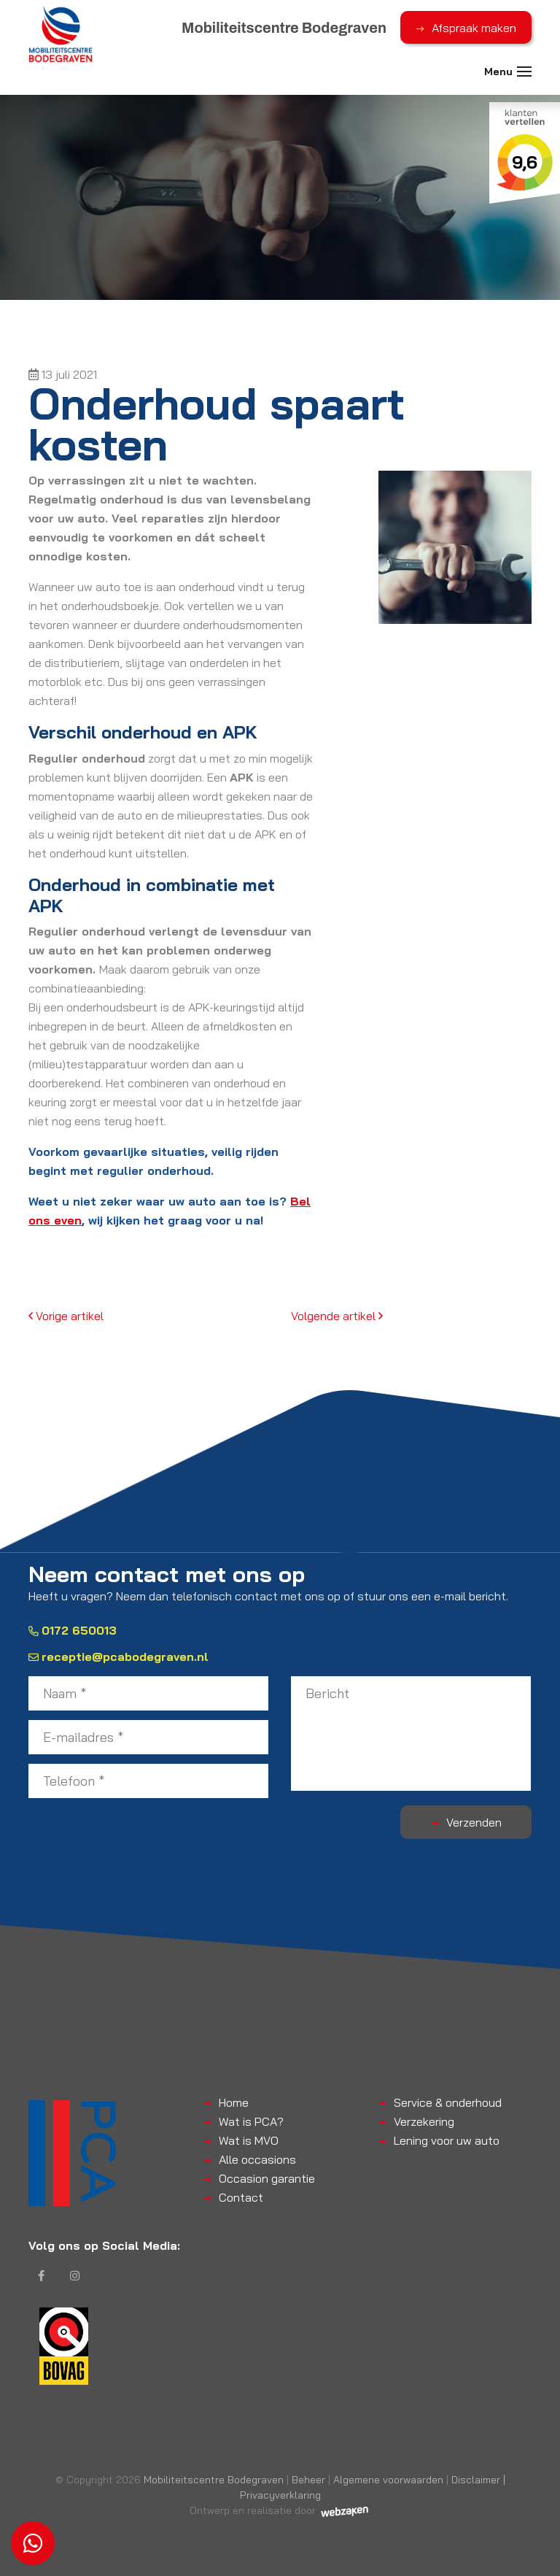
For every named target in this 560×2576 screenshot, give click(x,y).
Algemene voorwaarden (388, 2479)
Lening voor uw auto (446, 2140)
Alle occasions (257, 2159)
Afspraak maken (474, 27)
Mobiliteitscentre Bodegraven (214, 2479)
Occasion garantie (267, 2178)
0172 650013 (72, 1630)
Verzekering (424, 2121)
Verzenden (474, 1822)
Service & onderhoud (448, 2102)
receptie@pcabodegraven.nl (118, 1656)
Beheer (308, 2479)
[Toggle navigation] (524, 71)
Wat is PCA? (251, 2121)
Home (234, 2102)
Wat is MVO (249, 2140)
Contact (241, 2197)
